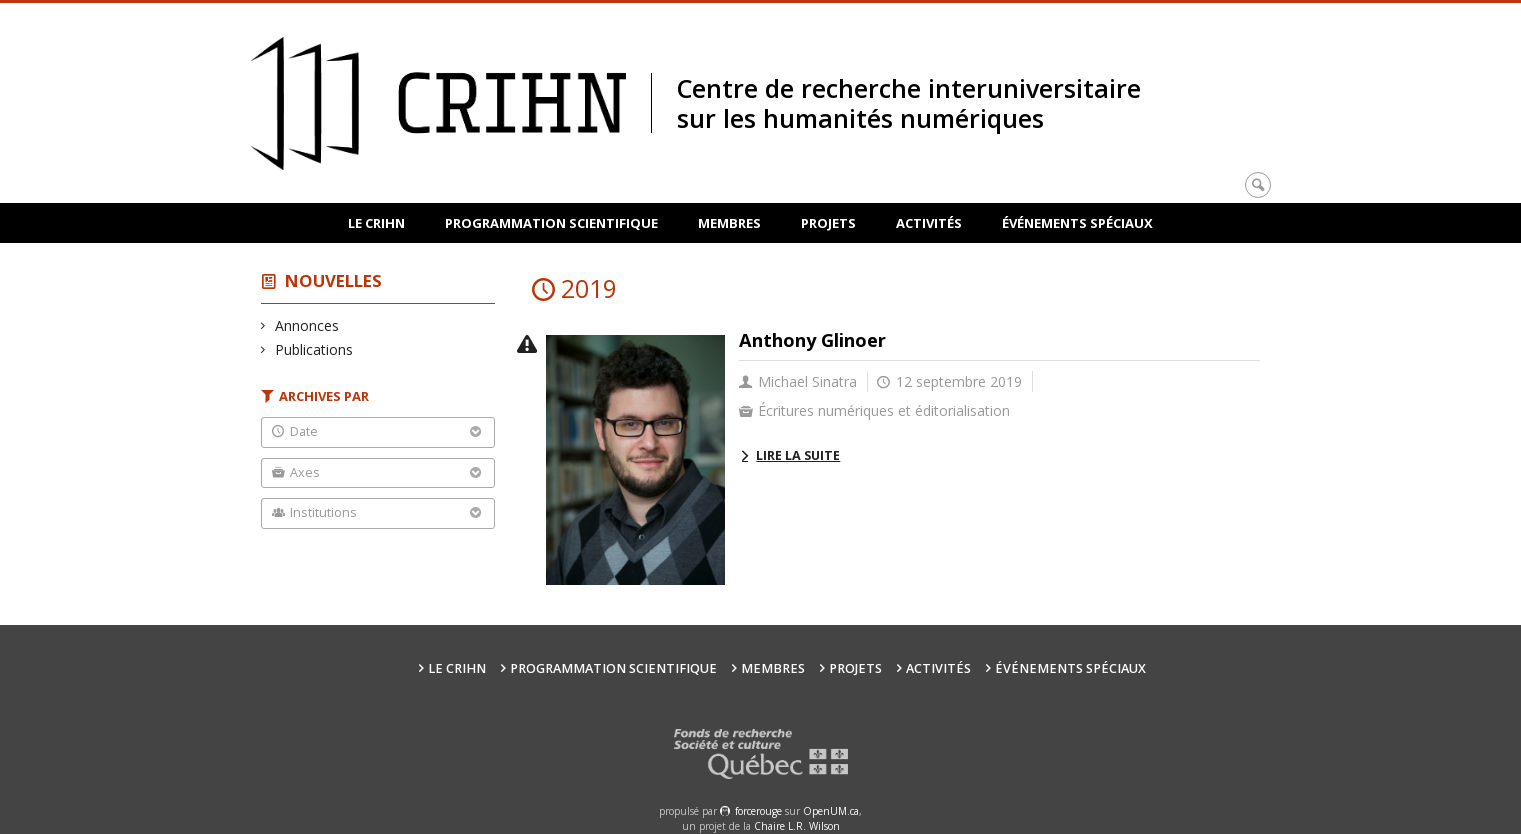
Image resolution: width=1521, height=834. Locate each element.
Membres (729, 223)
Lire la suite (798, 455)
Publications (314, 349)
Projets (828, 223)
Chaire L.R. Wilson (797, 826)
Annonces (307, 325)
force (758, 811)
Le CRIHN (376, 223)
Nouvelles (333, 280)
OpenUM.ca (831, 811)
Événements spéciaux (1077, 223)
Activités (929, 223)
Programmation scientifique (551, 223)
